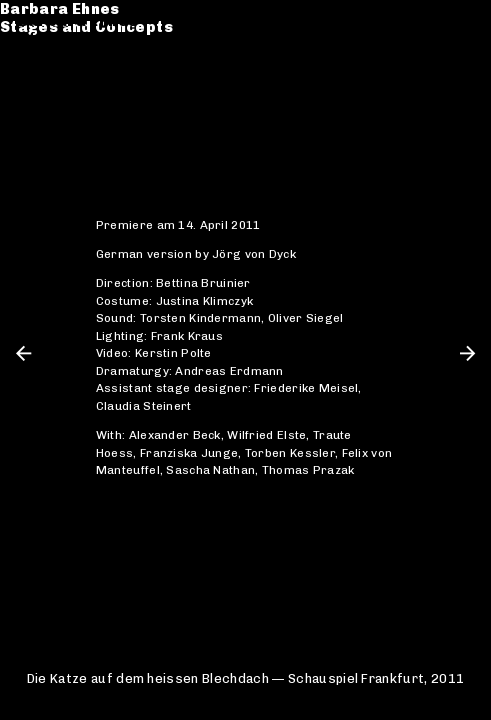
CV (29, 87)
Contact (51, 106)
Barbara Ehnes (78, 21)
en (464, 21)
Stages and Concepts (104, 39)
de (433, 21)
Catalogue (61, 69)
